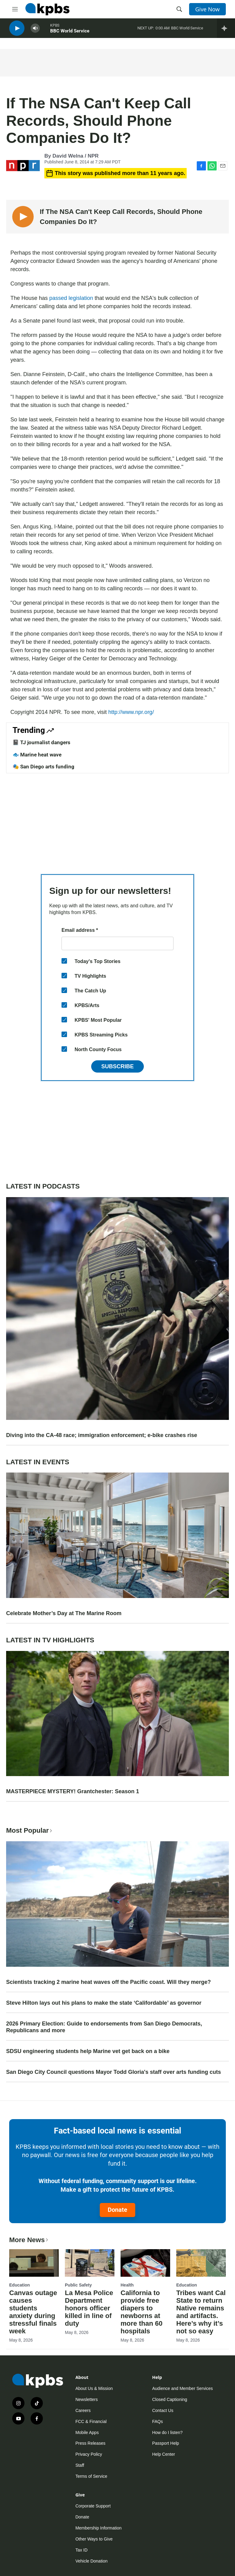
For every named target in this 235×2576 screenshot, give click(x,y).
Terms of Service (91, 2476)
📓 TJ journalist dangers (41, 742)
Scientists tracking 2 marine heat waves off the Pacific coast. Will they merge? (108, 1982)
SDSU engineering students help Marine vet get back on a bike (88, 2051)
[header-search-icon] (179, 9)
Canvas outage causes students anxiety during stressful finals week (33, 2312)
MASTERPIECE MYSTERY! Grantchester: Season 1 (72, 1791)
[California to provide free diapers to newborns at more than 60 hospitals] (145, 2263)
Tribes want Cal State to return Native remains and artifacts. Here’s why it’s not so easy (201, 2312)
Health (127, 2285)
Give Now (207, 9)
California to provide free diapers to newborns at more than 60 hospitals (141, 2312)
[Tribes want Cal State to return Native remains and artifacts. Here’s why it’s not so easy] (201, 2263)
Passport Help (165, 2443)
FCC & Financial (90, 2421)
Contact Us (162, 2410)
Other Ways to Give (94, 2539)
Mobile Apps (87, 2432)
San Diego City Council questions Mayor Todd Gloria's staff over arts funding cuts (113, 2072)
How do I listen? (167, 2432)
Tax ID (81, 2550)
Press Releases (90, 2443)
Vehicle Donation (91, 2561)
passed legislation (71, 298)
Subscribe (117, 1066)
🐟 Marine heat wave (37, 755)
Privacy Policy (88, 2454)
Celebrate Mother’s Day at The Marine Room (63, 1613)
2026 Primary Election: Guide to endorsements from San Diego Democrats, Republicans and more (104, 2027)
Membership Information (98, 2528)
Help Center (163, 2454)
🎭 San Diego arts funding (43, 766)
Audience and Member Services (182, 2388)
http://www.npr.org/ (131, 712)
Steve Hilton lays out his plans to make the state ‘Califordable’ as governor (103, 2003)
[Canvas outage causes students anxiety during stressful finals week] (34, 2263)
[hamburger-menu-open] (15, 9)
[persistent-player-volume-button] (35, 31)
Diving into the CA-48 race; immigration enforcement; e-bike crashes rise (101, 1435)
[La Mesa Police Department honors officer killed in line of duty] (89, 2263)
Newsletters (86, 2399)
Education (19, 2285)
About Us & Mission (94, 2388)
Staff (79, 2465)
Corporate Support (92, 2505)
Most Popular (29, 1830)
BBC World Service (69, 33)
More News (29, 2240)
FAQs (157, 2421)
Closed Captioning (169, 2399)
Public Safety (78, 2285)
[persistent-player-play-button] (16, 30)
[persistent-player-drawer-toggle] (226, 30)
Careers (83, 2410)
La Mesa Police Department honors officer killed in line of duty (89, 2308)
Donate (117, 2209)
